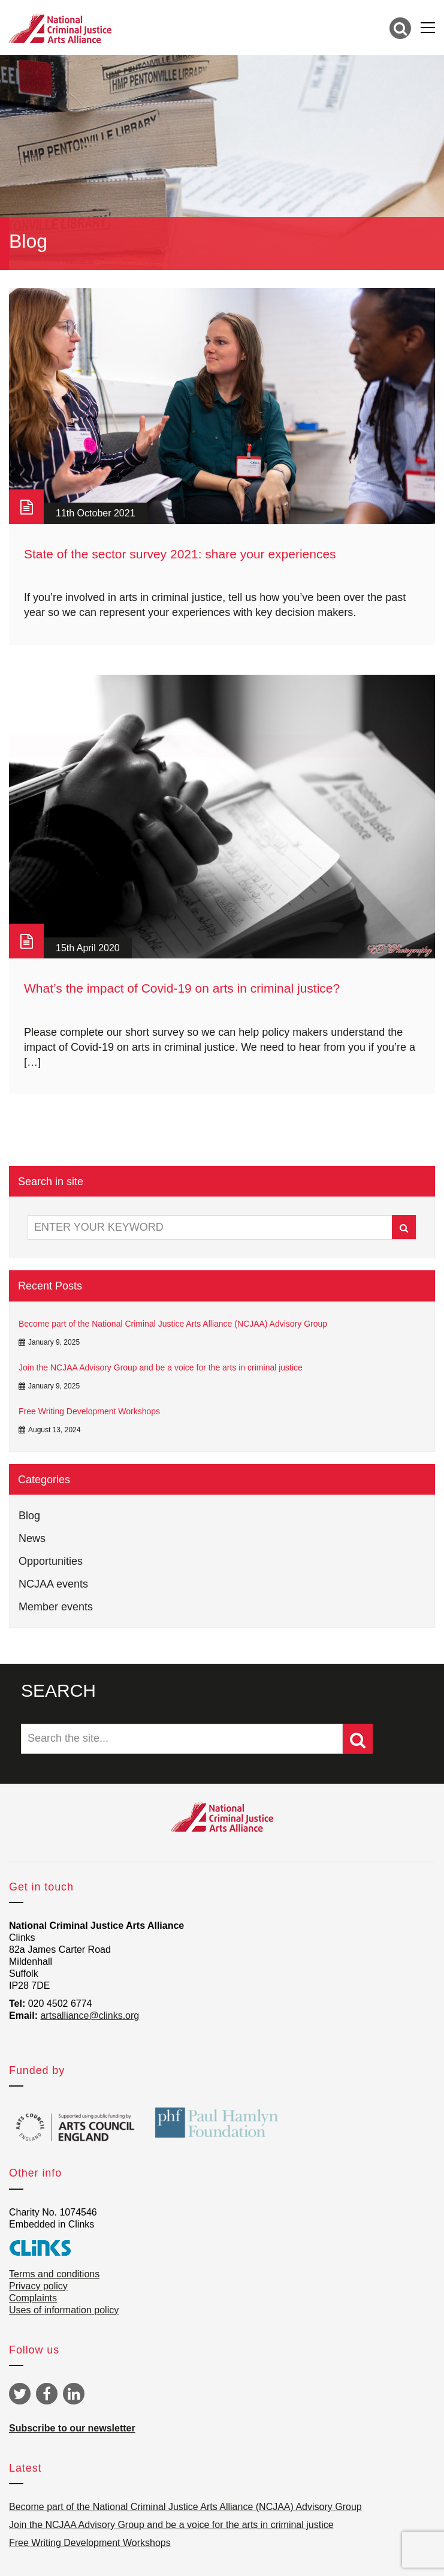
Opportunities (51, 1561)
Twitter (20, 2393)
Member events (56, 1607)
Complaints (33, 2298)
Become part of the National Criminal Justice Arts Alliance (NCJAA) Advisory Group (173, 1323)
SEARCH (58, 1690)
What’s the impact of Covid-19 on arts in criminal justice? (182, 988)
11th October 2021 (95, 513)
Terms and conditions (54, 2274)
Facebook (47, 2393)
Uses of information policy (64, 2310)
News (32, 1538)
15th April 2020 (88, 948)
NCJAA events (53, 1584)
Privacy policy (38, 2286)
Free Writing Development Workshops (89, 1411)
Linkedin (73, 2393)
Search (404, 1228)
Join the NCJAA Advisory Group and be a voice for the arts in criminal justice (161, 1367)
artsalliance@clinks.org (89, 2015)
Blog (29, 1516)
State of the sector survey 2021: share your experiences (180, 554)
